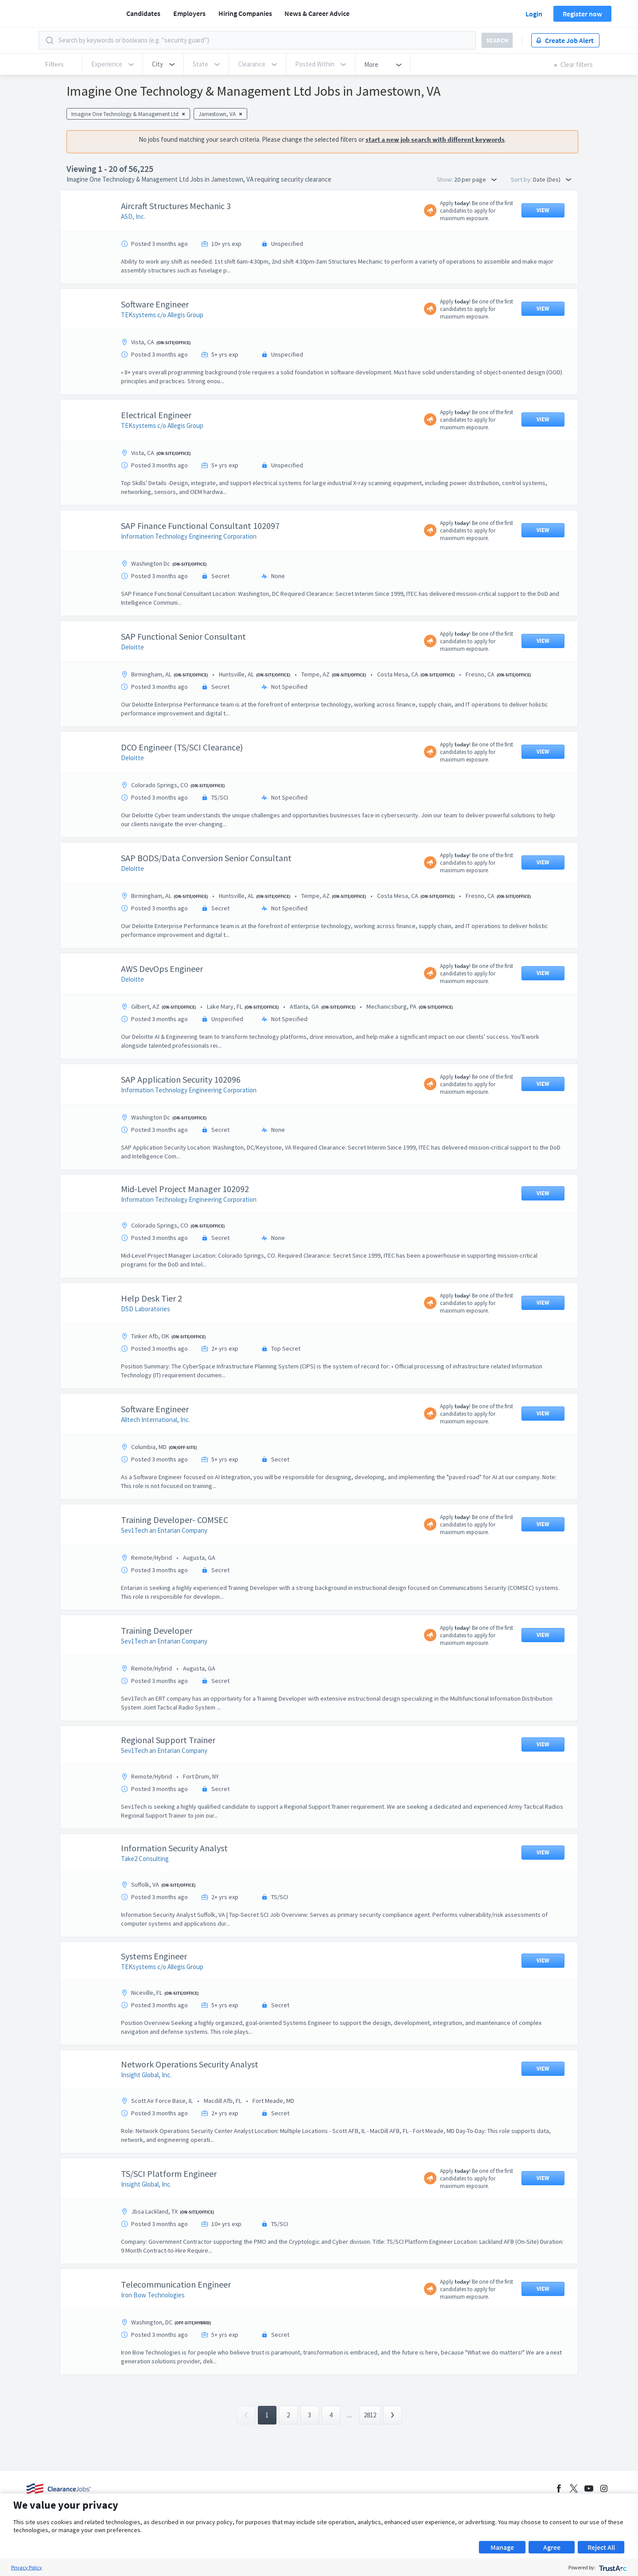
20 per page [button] (475, 179)
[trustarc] (612, 2567)
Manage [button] (502, 2547)
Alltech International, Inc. (155, 1419)
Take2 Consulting (145, 1858)
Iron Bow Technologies (153, 2295)
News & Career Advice (317, 13)
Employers (189, 13)
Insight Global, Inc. (146, 2075)
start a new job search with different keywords (435, 139)
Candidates (143, 13)
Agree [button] (551, 2547)
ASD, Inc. (133, 216)
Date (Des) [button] (552, 179)
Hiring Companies (245, 13)
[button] (163, 64)
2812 (370, 2415)
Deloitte (132, 647)
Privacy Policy (26, 2567)
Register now (582, 13)
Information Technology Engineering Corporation (189, 536)
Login (533, 13)
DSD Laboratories (145, 1309)
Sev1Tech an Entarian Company (164, 1530)
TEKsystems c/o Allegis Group (162, 315)
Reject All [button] (601, 2547)
